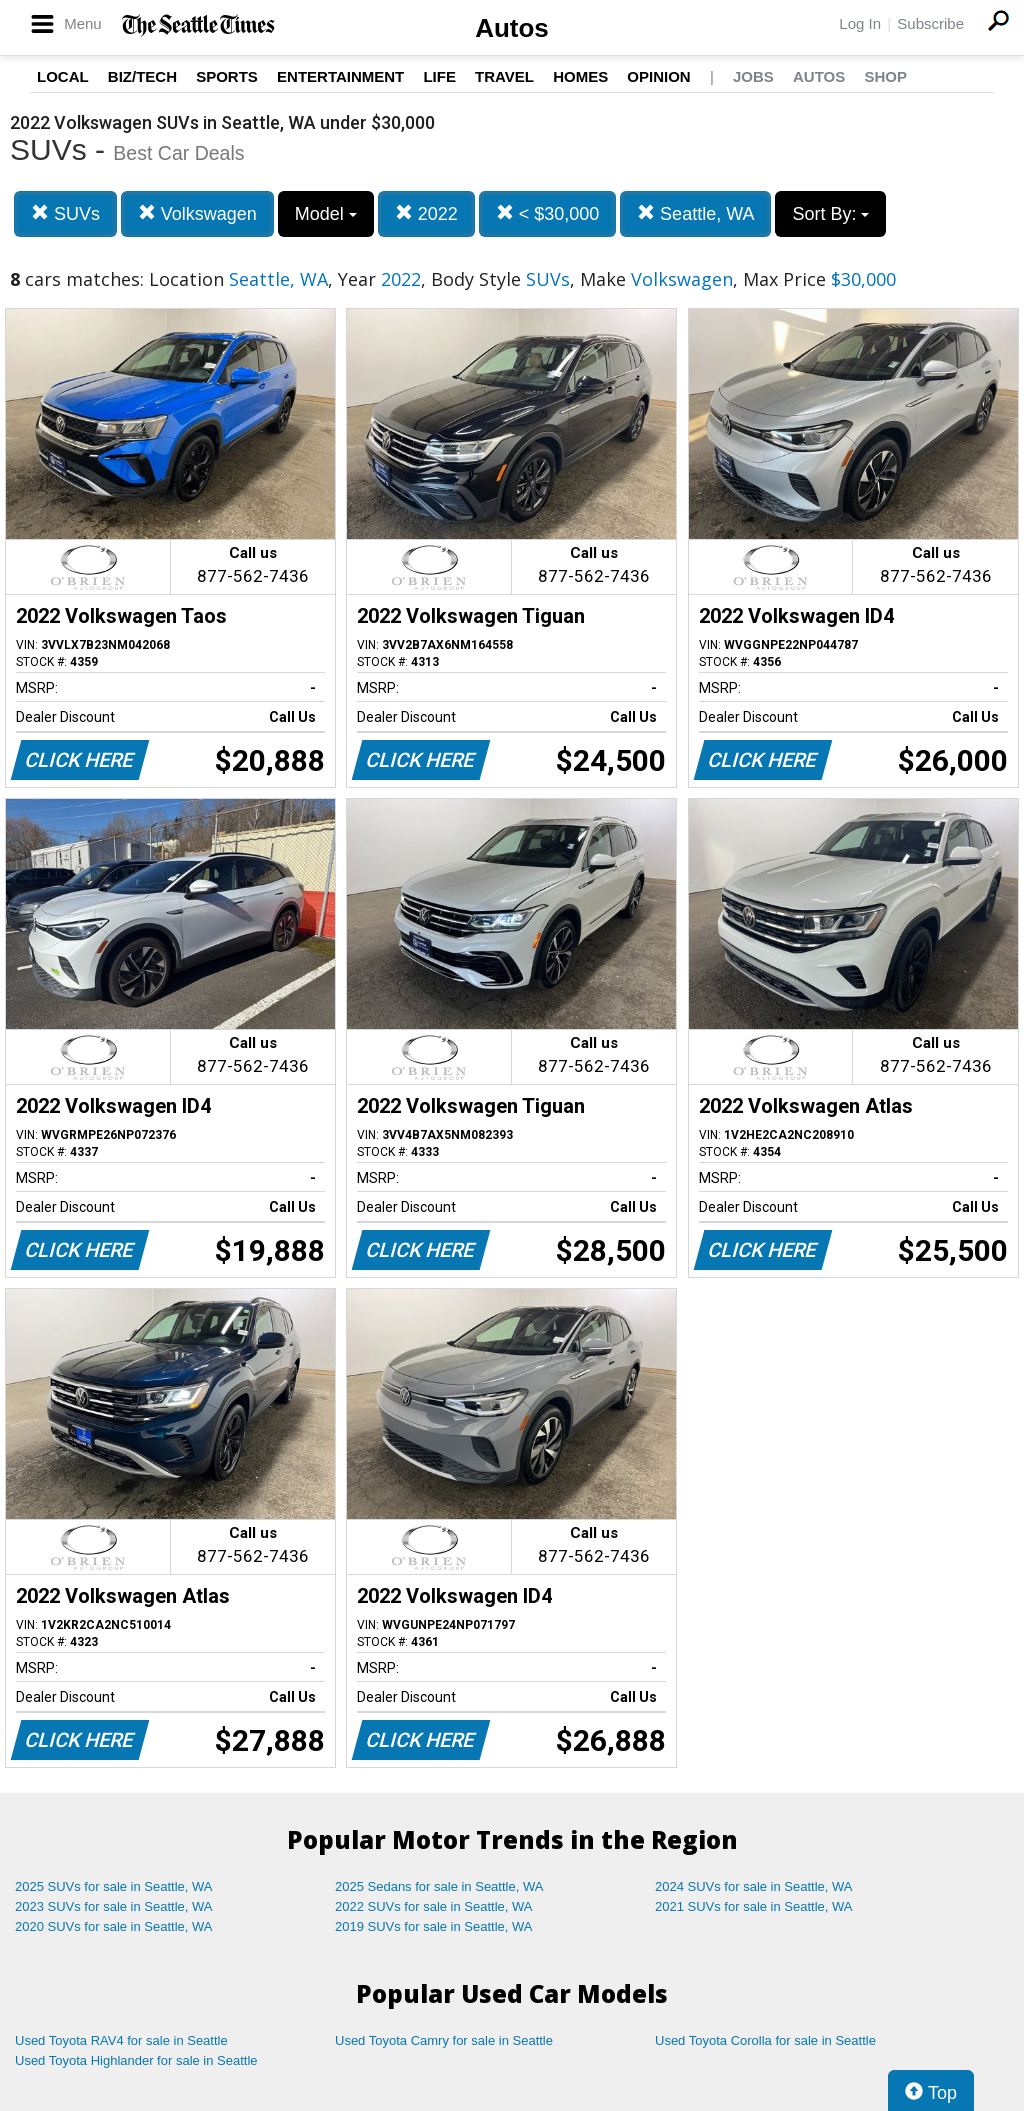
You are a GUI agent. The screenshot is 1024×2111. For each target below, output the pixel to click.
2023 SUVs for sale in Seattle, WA (114, 1906)
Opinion (658, 76)
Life (439, 76)
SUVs (65, 213)
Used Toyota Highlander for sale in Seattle (136, 2060)
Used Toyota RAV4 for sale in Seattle (121, 2040)
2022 (426, 213)
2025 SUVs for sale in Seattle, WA (114, 1886)
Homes (580, 76)
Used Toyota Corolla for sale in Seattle (765, 2040)
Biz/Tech (142, 76)
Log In (860, 23)
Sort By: (830, 214)
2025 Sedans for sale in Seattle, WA (439, 1886)
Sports (227, 76)
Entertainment (340, 76)
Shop (885, 76)
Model (326, 214)
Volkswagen (197, 213)
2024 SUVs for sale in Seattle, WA (754, 1886)
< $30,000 (548, 213)
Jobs (753, 76)
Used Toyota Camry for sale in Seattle (444, 2040)
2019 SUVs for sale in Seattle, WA (434, 1926)
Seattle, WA (695, 213)
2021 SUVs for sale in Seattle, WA (754, 1906)
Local (63, 76)
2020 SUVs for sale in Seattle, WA (114, 1926)
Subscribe (930, 23)
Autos (512, 28)
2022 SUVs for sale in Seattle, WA (434, 1906)
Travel (504, 76)
